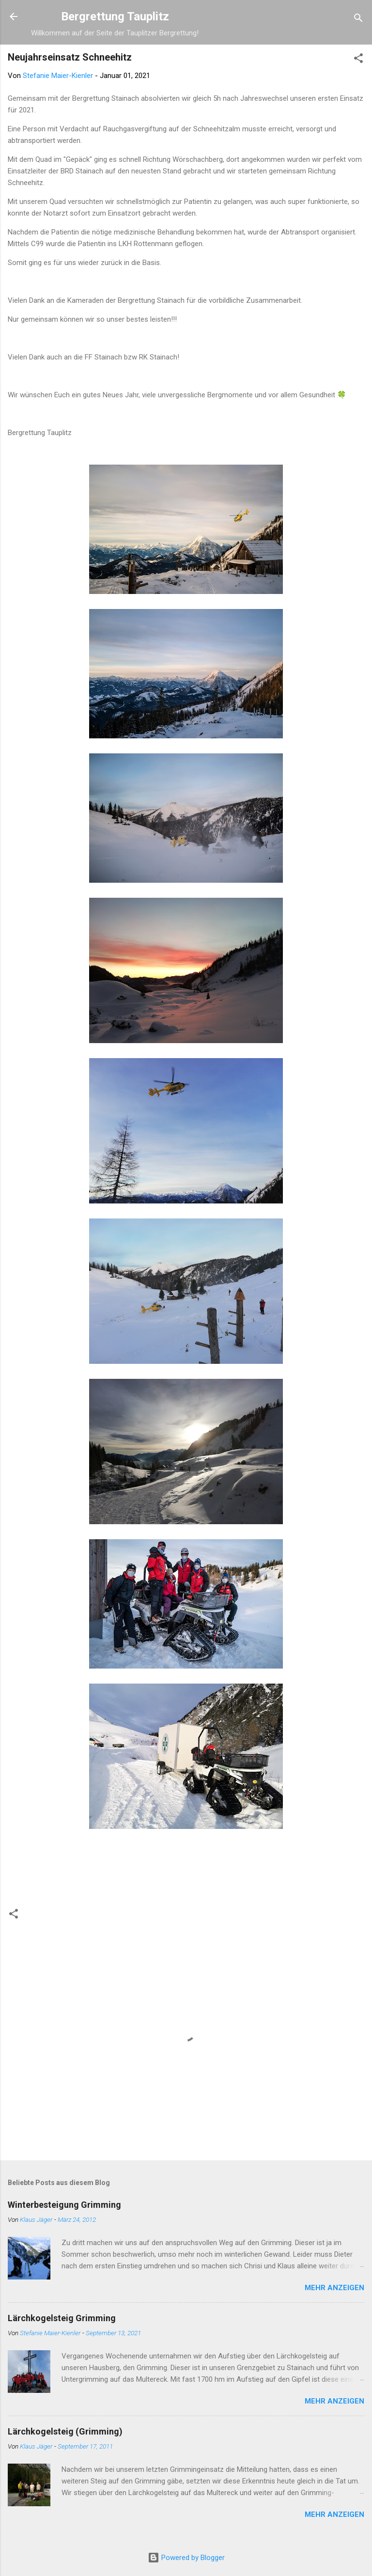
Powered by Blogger (186, 2557)
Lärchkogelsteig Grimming (62, 2318)
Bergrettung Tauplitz (115, 16)
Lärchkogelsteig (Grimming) (65, 2431)
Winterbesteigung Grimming (64, 2205)
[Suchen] (358, 19)
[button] (358, 59)
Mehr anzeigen (334, 2287)
